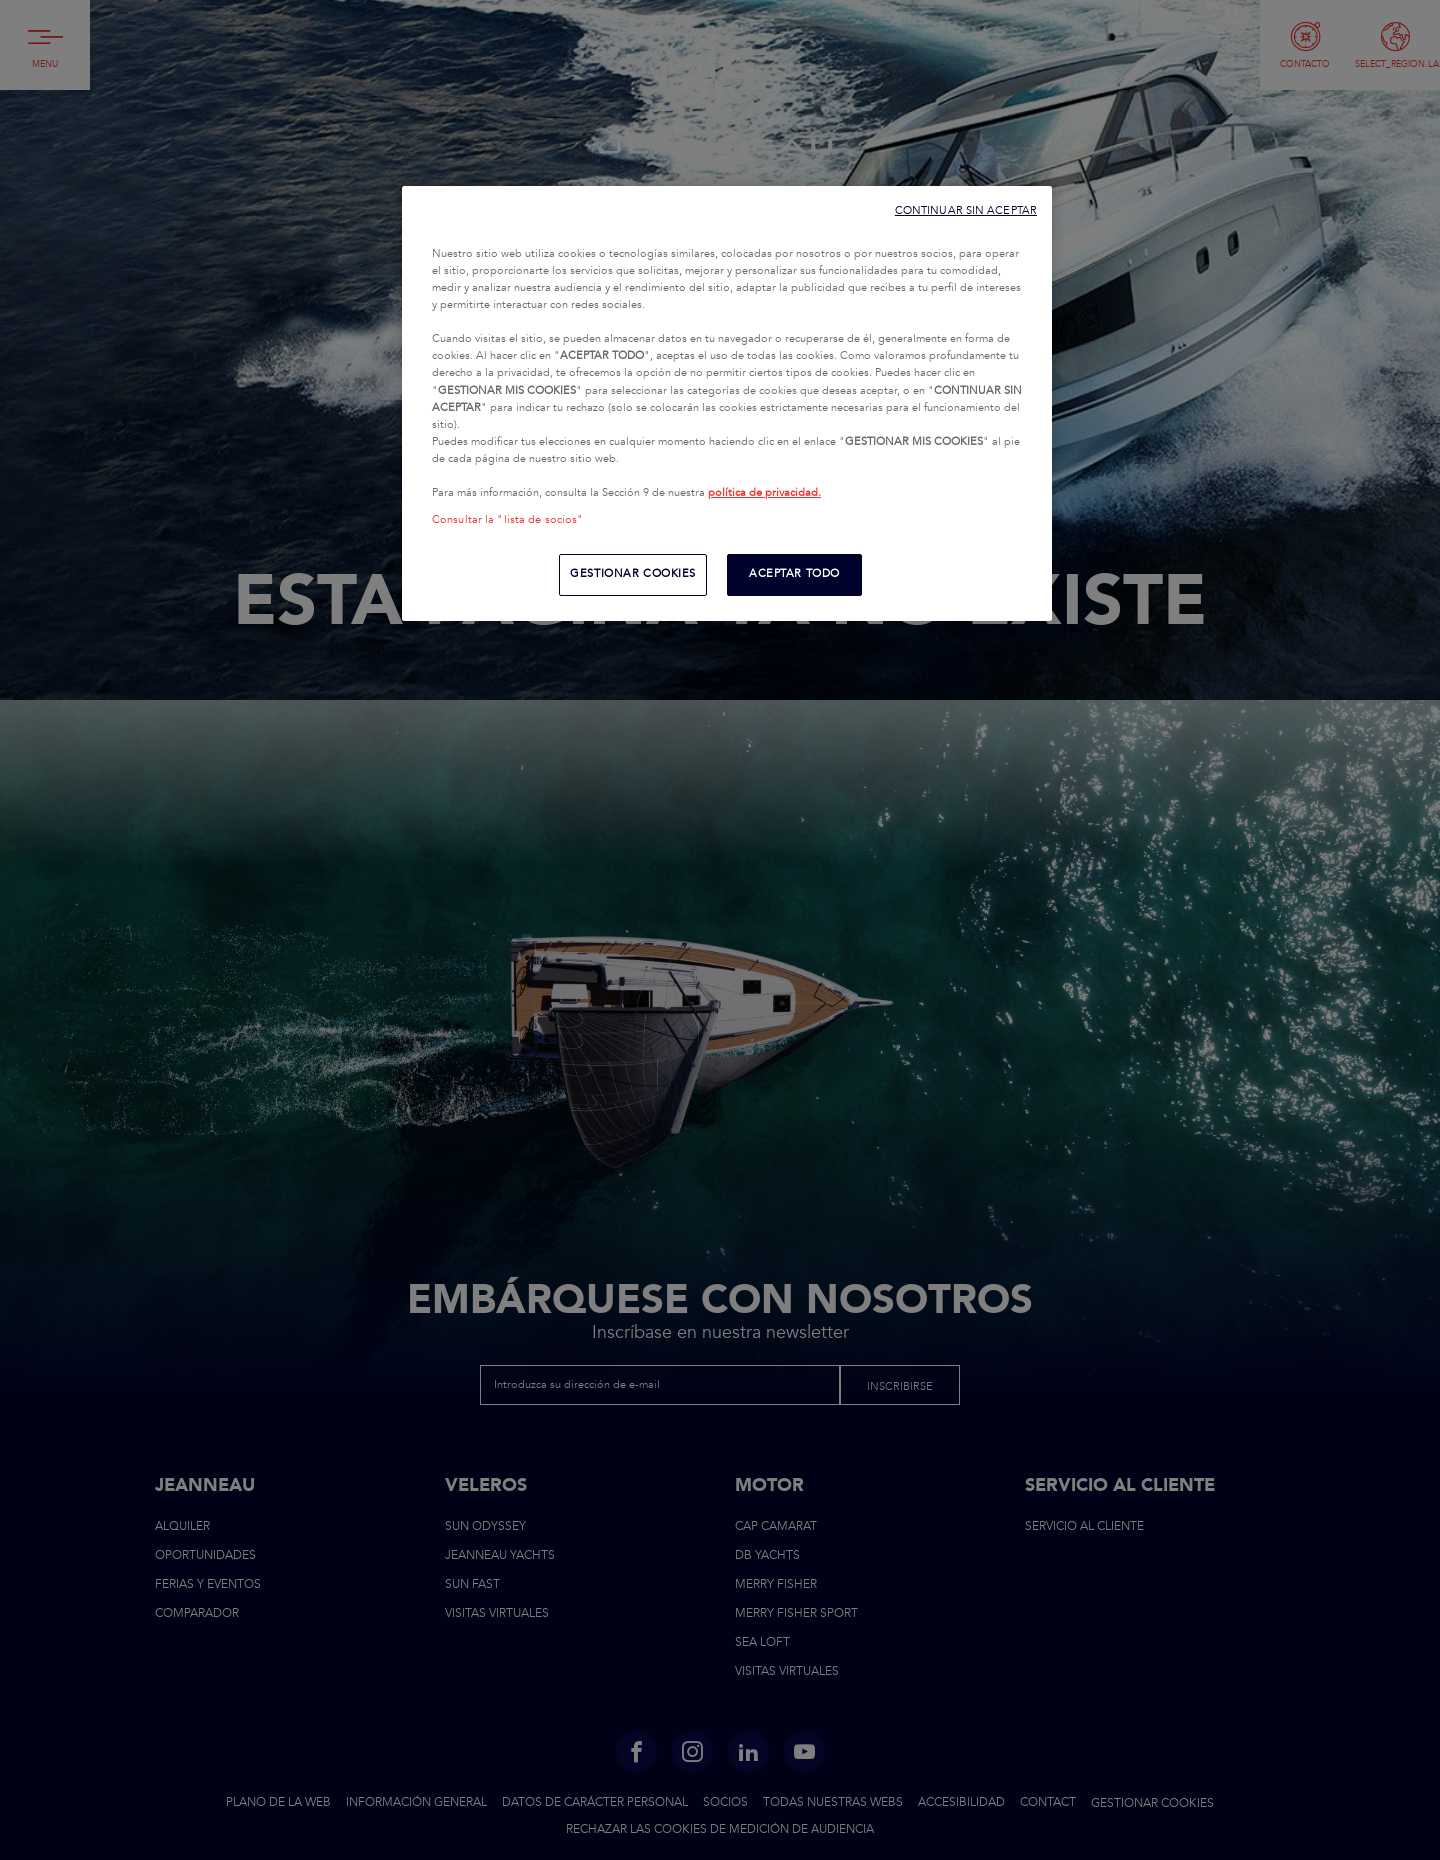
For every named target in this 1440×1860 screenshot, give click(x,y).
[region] (727, 403)
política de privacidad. (764, 493)
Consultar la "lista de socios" (507, 520)
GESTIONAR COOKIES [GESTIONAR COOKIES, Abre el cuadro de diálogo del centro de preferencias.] (633, 574)
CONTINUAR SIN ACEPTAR (966, 210)
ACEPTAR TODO (794, 574)
